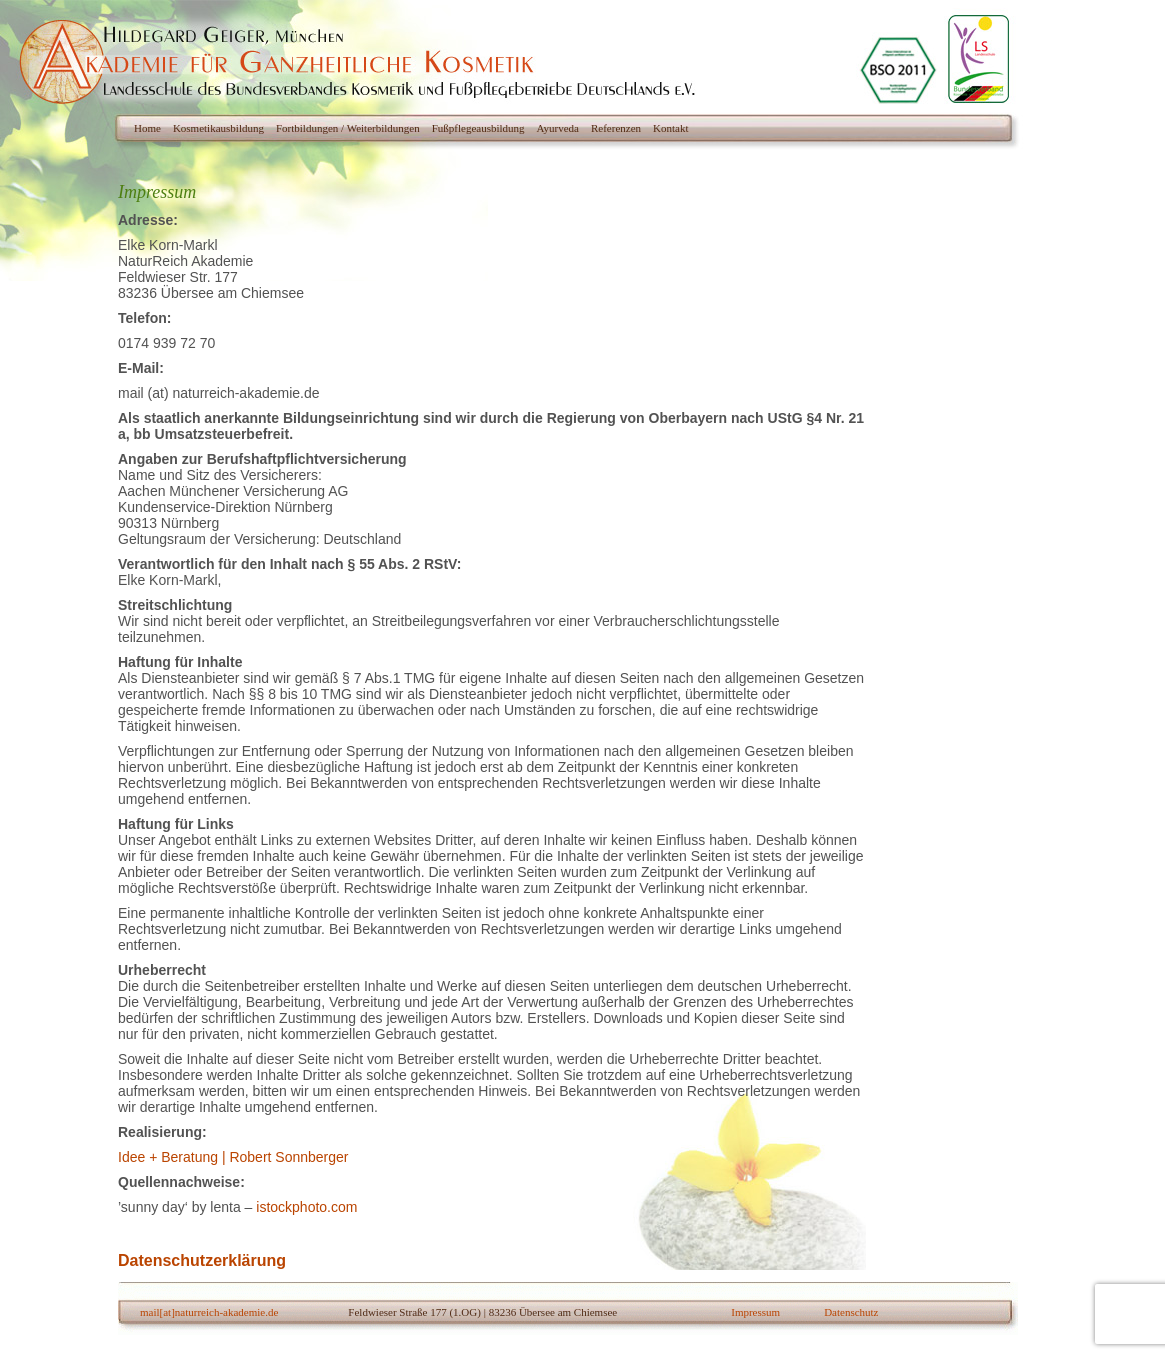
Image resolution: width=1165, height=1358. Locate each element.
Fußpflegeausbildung (478, 128)
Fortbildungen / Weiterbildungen (348, 128)
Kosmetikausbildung (218, 128)
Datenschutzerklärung (202, 1260)
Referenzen (616, 128)
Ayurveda (558, 128)
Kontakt (670, 128)
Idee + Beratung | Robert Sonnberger (233, 1157)
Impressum (755, 1312)
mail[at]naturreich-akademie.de (209, 1312)
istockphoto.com (306, 1207)
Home (147, 128)
